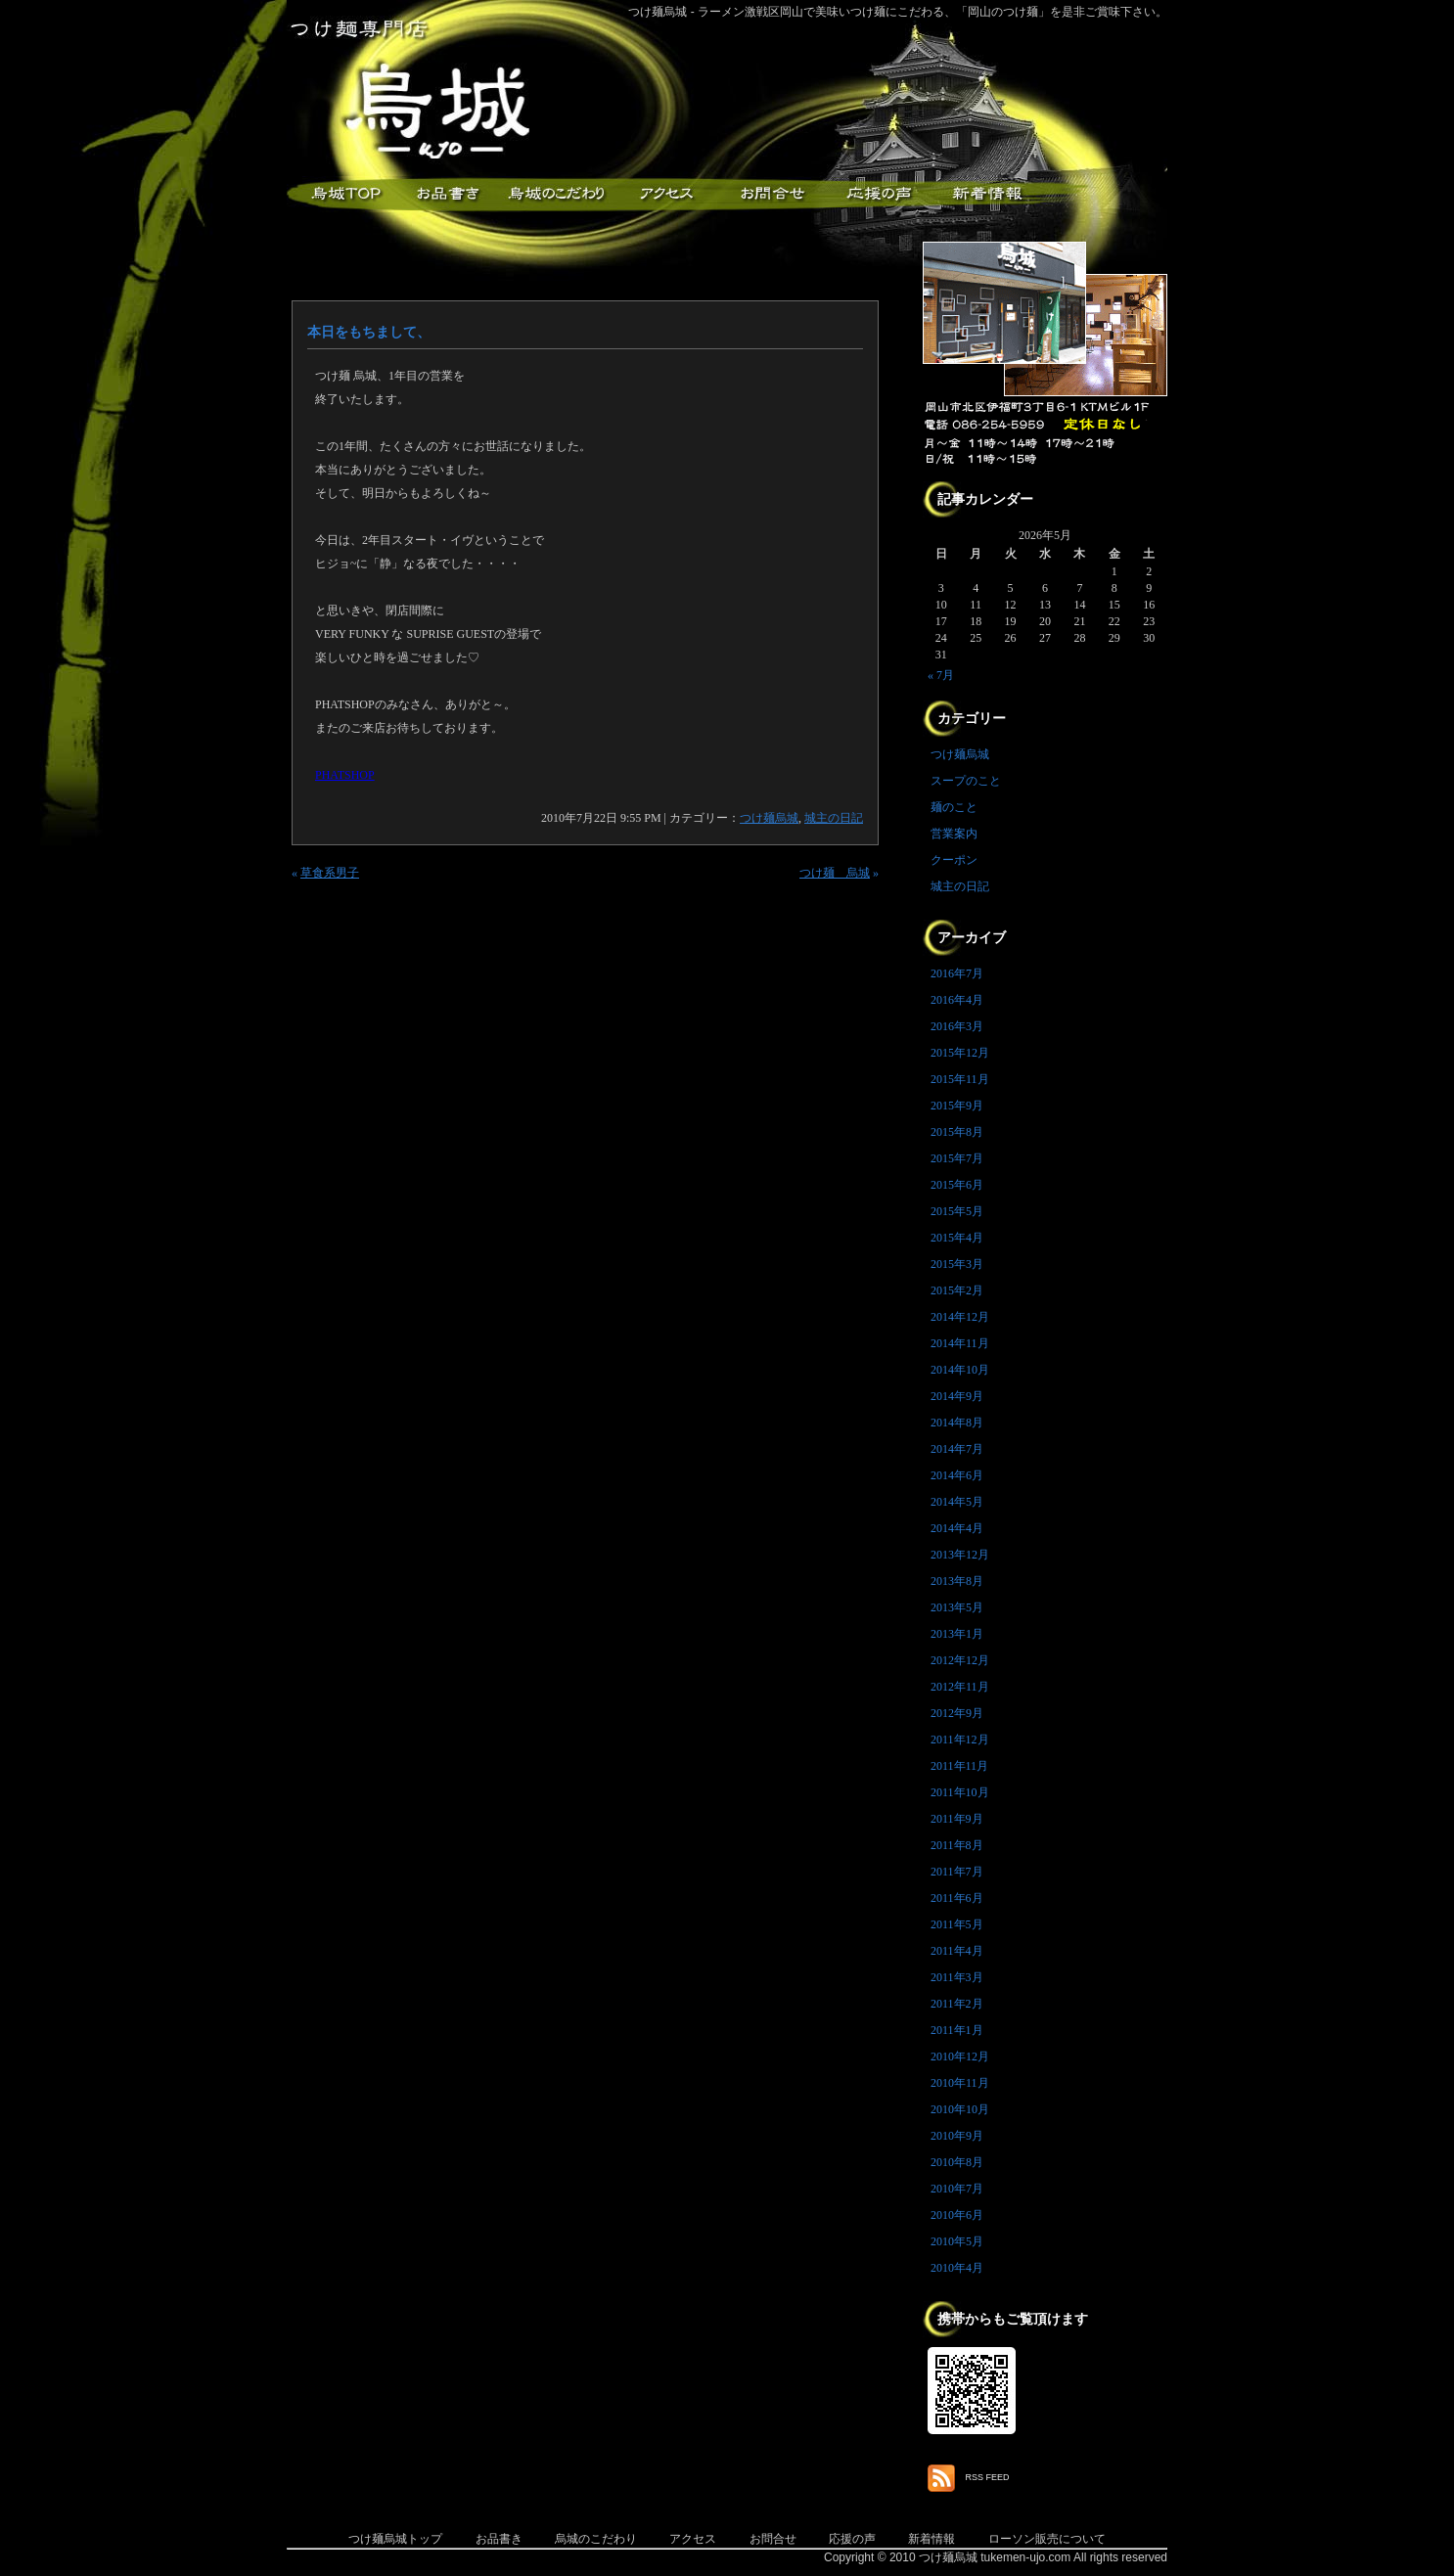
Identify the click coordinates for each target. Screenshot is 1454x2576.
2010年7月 (957, 2188)
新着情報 (986, 194)
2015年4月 (957, 1237)
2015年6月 (957, 1185)
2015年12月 (960, 1053)
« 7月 (941, 675)
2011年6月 (957, 1898)
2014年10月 (960, 1370)
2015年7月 (957, 1158)
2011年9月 (957, 1819)
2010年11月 (960, 2083)
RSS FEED (988, 2477)
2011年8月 (957, 1845)
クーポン (954, 860)
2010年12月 (960, 2056)
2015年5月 (957, 1211)
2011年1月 (957, 2030)
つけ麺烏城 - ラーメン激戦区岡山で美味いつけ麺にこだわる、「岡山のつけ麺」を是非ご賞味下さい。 (897, 12)
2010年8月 (957, 2162)
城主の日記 (833, 818)
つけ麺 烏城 (834, 873)
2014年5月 (957, 1502)
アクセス (663, 194)
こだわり (556, 194)
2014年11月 (960, 1343)
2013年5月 (957, 1607)
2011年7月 (957, 1871)
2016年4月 (957, 1000)
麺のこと (954, 807)
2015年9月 (957, 1105)
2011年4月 (957, 1951)
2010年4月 (957, 2268)
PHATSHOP (345, 775)
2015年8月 (957, 1132)
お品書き (448, 194)
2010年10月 (960, 2109)
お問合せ (773, 2539)
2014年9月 (957, 1396)
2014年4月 (957, 1528)
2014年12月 (960, 1317)
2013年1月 (957, 1634)
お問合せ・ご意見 (771, 194)
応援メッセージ (878, 194)
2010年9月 (957, 2136)
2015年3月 (957, 1264)
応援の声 (852, 2539)
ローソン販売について (1047, 2539)
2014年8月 (957, 1422)
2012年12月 (960, 1660)
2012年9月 (957, 1713)
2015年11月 (960, 1079)
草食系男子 (329, 873)
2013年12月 (960, 1554)
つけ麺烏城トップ (395, 2539)
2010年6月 (957, 2215)
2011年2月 (957, 2004)
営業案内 (954, 833)
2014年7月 (957, 1449)
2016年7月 (957, 973)
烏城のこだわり (596, 2539)
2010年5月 (957, 2241)
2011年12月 (960, 1739)
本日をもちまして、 (369, 332)
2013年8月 (957, 1581)
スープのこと (966, 781)
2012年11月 (960, 1687)
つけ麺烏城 (340, 194)
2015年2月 (957, 1290)
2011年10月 (960, 1792)
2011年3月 (957, 1977)
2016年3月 (957, 1026)
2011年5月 (957, 1924)
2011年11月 (959, 1766)
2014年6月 (957, 1475)
